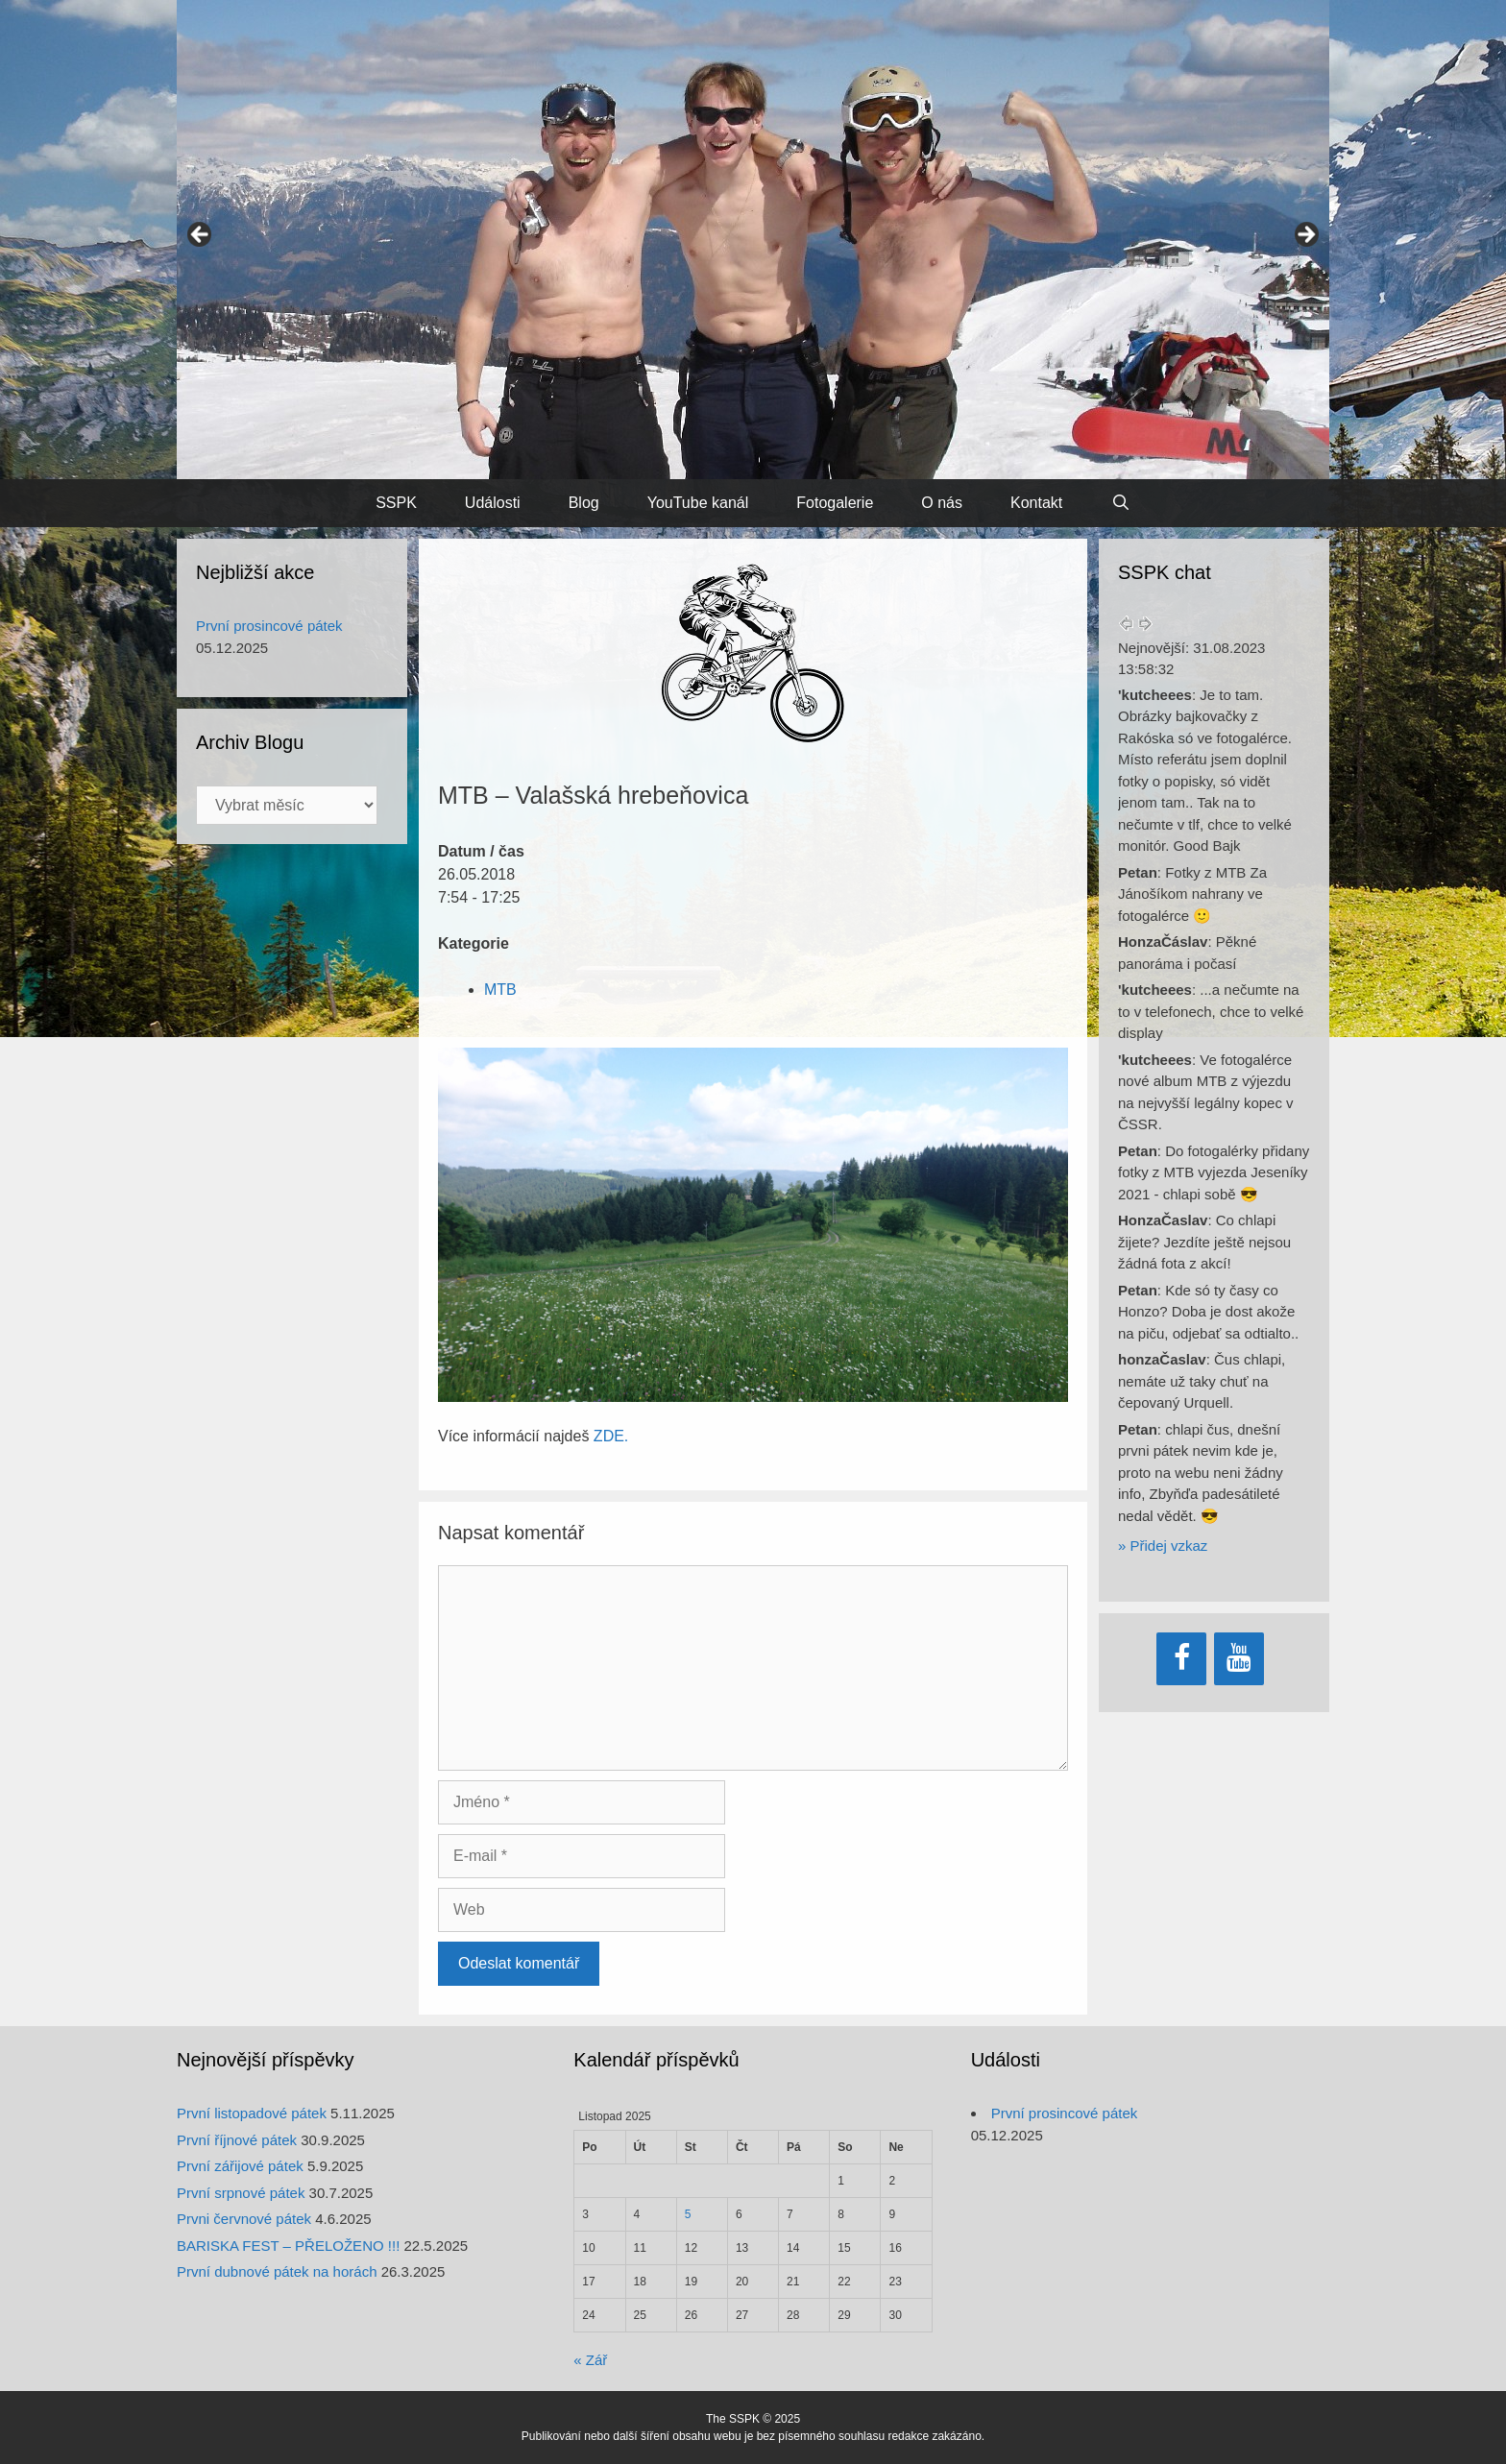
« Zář (590, 2360)
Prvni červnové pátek (244, 2218)
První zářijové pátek (240, 2166)
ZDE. (611, 1436)
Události (493, 503)
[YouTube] (1239, 1658)
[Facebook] (1181, 1658)
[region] (753, 239)
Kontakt (1036, 503)
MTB (500, 989)
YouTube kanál (698, 503)
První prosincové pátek (269, 625)
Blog (584, 503)
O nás (941, 503)
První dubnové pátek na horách (276, 2271)
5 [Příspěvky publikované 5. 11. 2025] (688, 2214)
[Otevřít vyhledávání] (1120, 503)
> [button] (1305, 235)
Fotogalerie (834, 503)
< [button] (200, 235)
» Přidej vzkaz (1162, 1545)
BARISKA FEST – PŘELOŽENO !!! (288, 2245)
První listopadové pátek (252, 2113)
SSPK (396, 503)
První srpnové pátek (240, 2193)
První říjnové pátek (237, 2140)
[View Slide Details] (753, 239)
